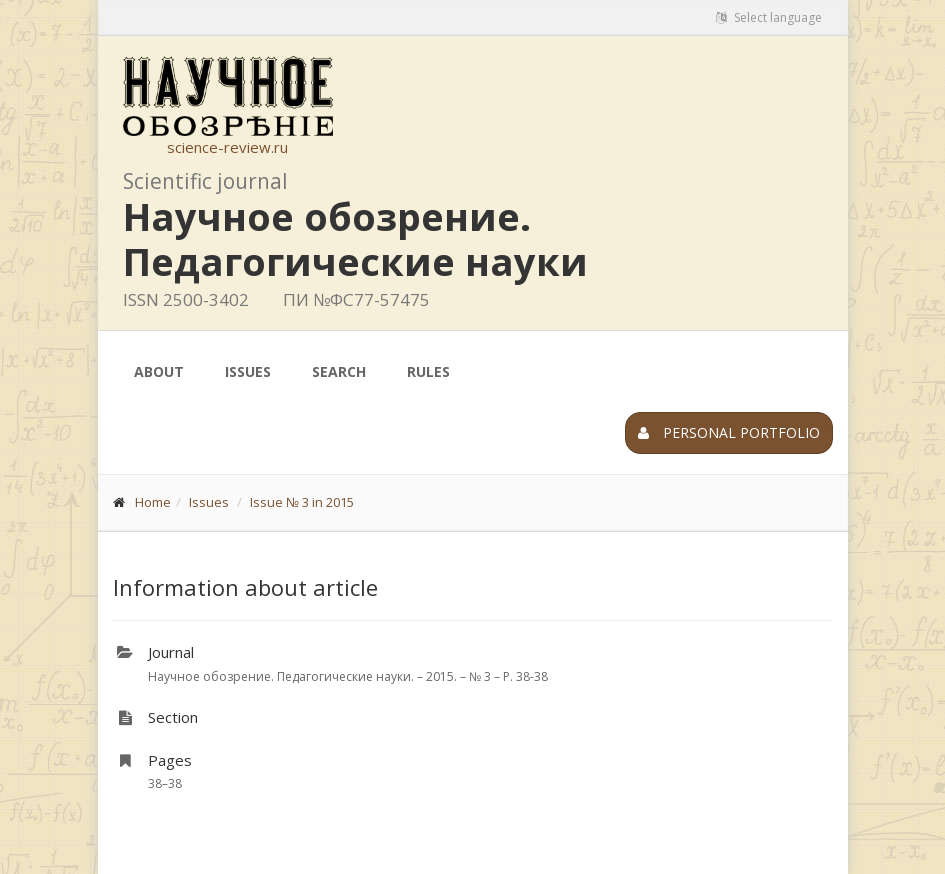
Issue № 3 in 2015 (302, 502)
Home (153, 502)
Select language (769, 17)
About (159, 371)
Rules (428, 371)
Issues (248, 371)
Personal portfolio (729, 432)
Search (339, 371)
